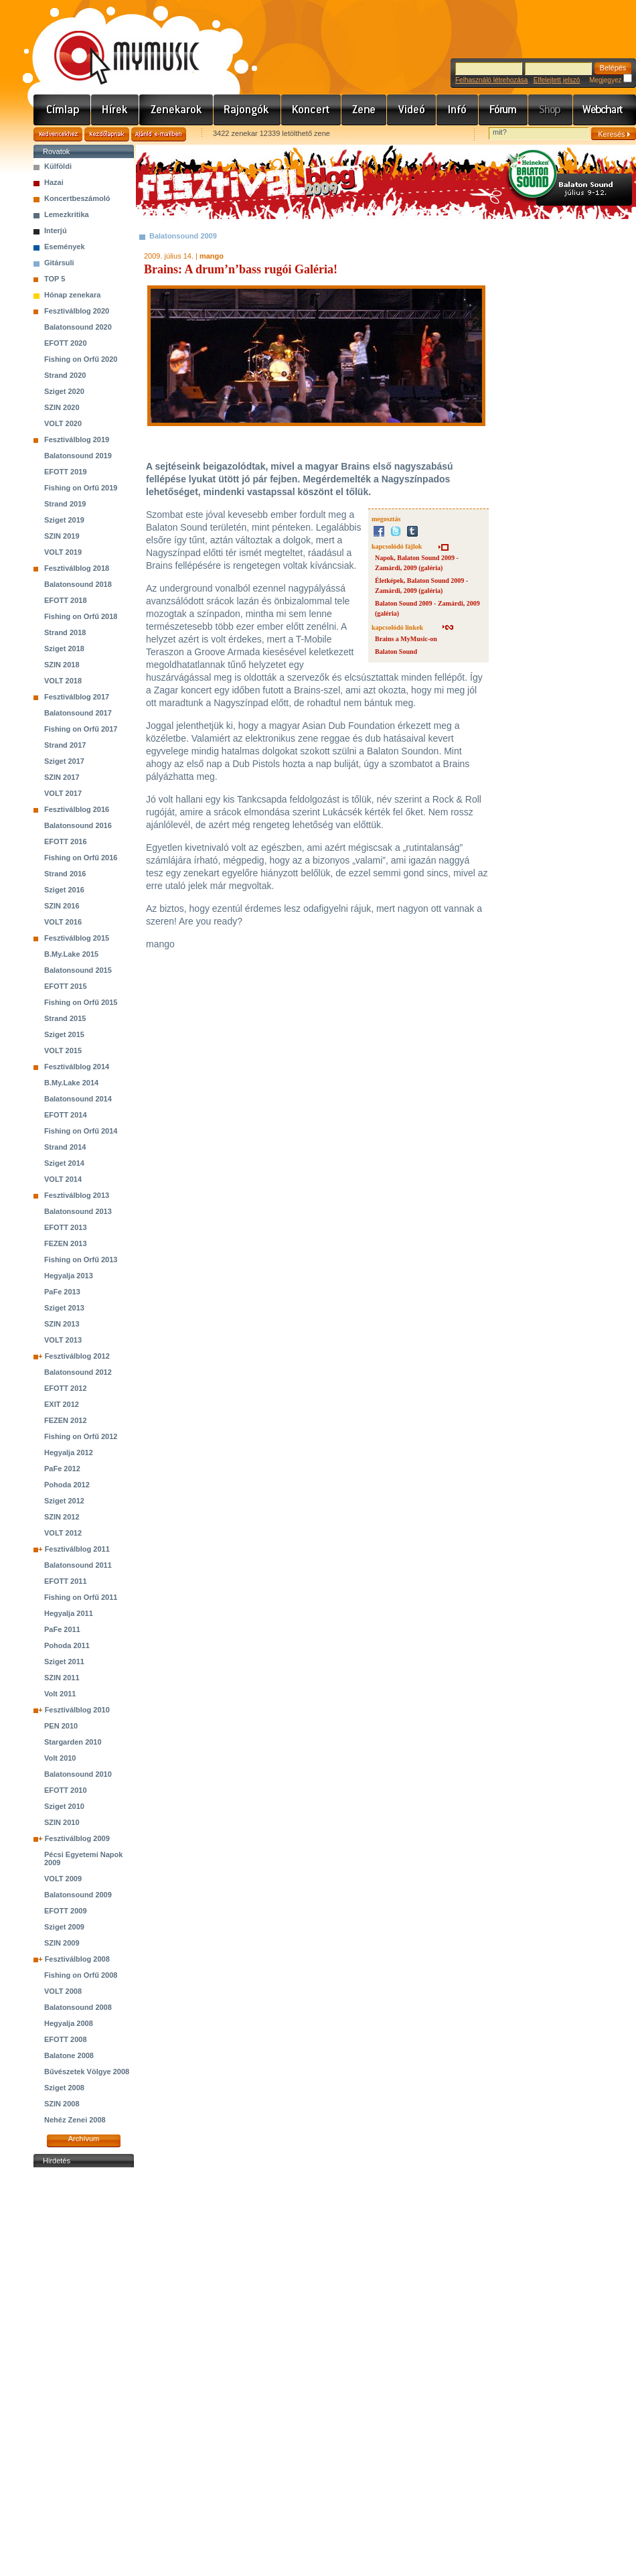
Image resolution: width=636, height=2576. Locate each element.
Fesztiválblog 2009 (77, 1838)
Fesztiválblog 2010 (77, 1710)
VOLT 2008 (63, 1991)
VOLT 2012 (63, 1533)
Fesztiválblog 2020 (76, 311)
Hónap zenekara (72, 295)
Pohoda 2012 (67, 1485)
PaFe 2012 (62, 1469)
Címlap (62, 109)
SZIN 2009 (62, 1943)
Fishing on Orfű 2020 (80, 359)
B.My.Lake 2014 (71, 1083)
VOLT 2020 (63, 423)
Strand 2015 (65, 1018)
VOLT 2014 (63, 1179)
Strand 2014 (65, 1147)
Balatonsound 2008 (78, 2007)
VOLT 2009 (63, 1879)
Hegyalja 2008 (68, 2023)
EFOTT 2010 (65, 1790)
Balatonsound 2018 (78, 584)
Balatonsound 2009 (78, 1895)
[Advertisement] (84, 2372)
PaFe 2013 (62, 1292)
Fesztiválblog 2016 (76, 809)
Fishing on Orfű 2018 (80, 616)
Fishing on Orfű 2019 (80, 488)
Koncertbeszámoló (77, 198)
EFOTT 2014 (65, 1115)
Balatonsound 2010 (78, 1774)
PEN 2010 (61, 1726)
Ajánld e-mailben (158, 134)
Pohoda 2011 (67, 1645)
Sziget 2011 (64, 1661)
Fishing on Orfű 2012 (80, 1436)
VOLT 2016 (63, 922)
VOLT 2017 (63, 793)
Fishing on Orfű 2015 (80, 1002)
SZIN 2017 (62, 777)
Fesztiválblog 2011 (77, 1549)
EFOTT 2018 (65, 600)
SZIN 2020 (62, 407)
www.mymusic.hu (115, 43)
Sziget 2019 (64, 520)
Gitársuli (59, 263)
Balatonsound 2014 (78, 1099)
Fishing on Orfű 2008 (80, 1975)
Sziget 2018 (64, 649)
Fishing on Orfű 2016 (80, 858)
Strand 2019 (65, 504)
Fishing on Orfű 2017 (80, 729)
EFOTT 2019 (65, 472)
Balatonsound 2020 (78, 327)
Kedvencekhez (57, 134)
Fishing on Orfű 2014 (80, 1131)
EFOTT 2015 (65, 986)
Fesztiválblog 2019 (76, 439)
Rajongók (247, 109)
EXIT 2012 (61, 1404)
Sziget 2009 (64, 1927)
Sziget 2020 (64, 391)
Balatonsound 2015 (78, 970)
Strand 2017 (65, 745)
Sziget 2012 (64, 1501)
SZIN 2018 (62, 665)
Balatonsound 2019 (78, 456)
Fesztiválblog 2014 (76, 1067)
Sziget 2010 (64, 1806)
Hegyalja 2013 (68, 1276)
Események (64, 247)
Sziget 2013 (64, 1308)
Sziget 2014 (64, 1163)
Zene (364, 109)
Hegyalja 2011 (68, 1613)
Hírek (115, 109)
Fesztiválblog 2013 (76, 1195)
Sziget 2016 (64, 890)
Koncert (311, 109)
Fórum (503, 109)
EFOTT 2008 (65, 2039)
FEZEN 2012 (65, 1420)
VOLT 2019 (63, 552)
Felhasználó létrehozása (491, 80)
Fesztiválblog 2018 (76, 568)
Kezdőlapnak (106, 134)
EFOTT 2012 (65, 1388)
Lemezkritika (66, 214)
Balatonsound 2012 (78, 1372)
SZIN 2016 (62, 906)
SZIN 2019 (62, 536)
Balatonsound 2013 (78, 1211)
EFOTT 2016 (65, 841)
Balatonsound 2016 (78, 825)
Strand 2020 (65, 375)
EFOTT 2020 (65, 343)
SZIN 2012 (62, 1517)
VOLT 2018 (63, 681)
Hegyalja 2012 (68, 1452)
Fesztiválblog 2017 (76, 697)
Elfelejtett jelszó (557, 80)
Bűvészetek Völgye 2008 (86, 2071)
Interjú (55, 230)
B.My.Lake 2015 (71, 954)
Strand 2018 (65, 632)
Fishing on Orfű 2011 (80, 1597)
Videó (411, 109)
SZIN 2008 (62, 2104)
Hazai (54, 182)
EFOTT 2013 (65, 1227)
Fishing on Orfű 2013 (80, 1260)
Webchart (604, 109)
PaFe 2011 (62, 1629)
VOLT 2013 (63, 1340)
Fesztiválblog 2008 (77, 1959)
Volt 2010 (60, 1758)
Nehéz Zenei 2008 (75, 2120)
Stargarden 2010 (73, 1742)
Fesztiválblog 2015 (76, 938)
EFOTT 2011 (65, 1581)
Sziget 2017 (64, 761)
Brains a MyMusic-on (406, 638)
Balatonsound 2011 (78, 1565)
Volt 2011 (60, 1694)
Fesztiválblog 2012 (77, 1356)
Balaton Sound (396, 651)
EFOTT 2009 (65, 1911)
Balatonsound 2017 (78, 713)
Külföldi (58, 166)
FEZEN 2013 (65, 1243)
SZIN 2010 (62, 1822)
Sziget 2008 (64, 2088)
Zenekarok (176, 109)
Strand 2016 (65, 874)
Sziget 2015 (64, 1034)
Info (457, 109)
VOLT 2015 (63, 1050)
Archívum (83, 2138)
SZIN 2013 (62, 1324)
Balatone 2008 (69, 2055)
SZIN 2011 (62, 1678)
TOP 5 (54, 279)
